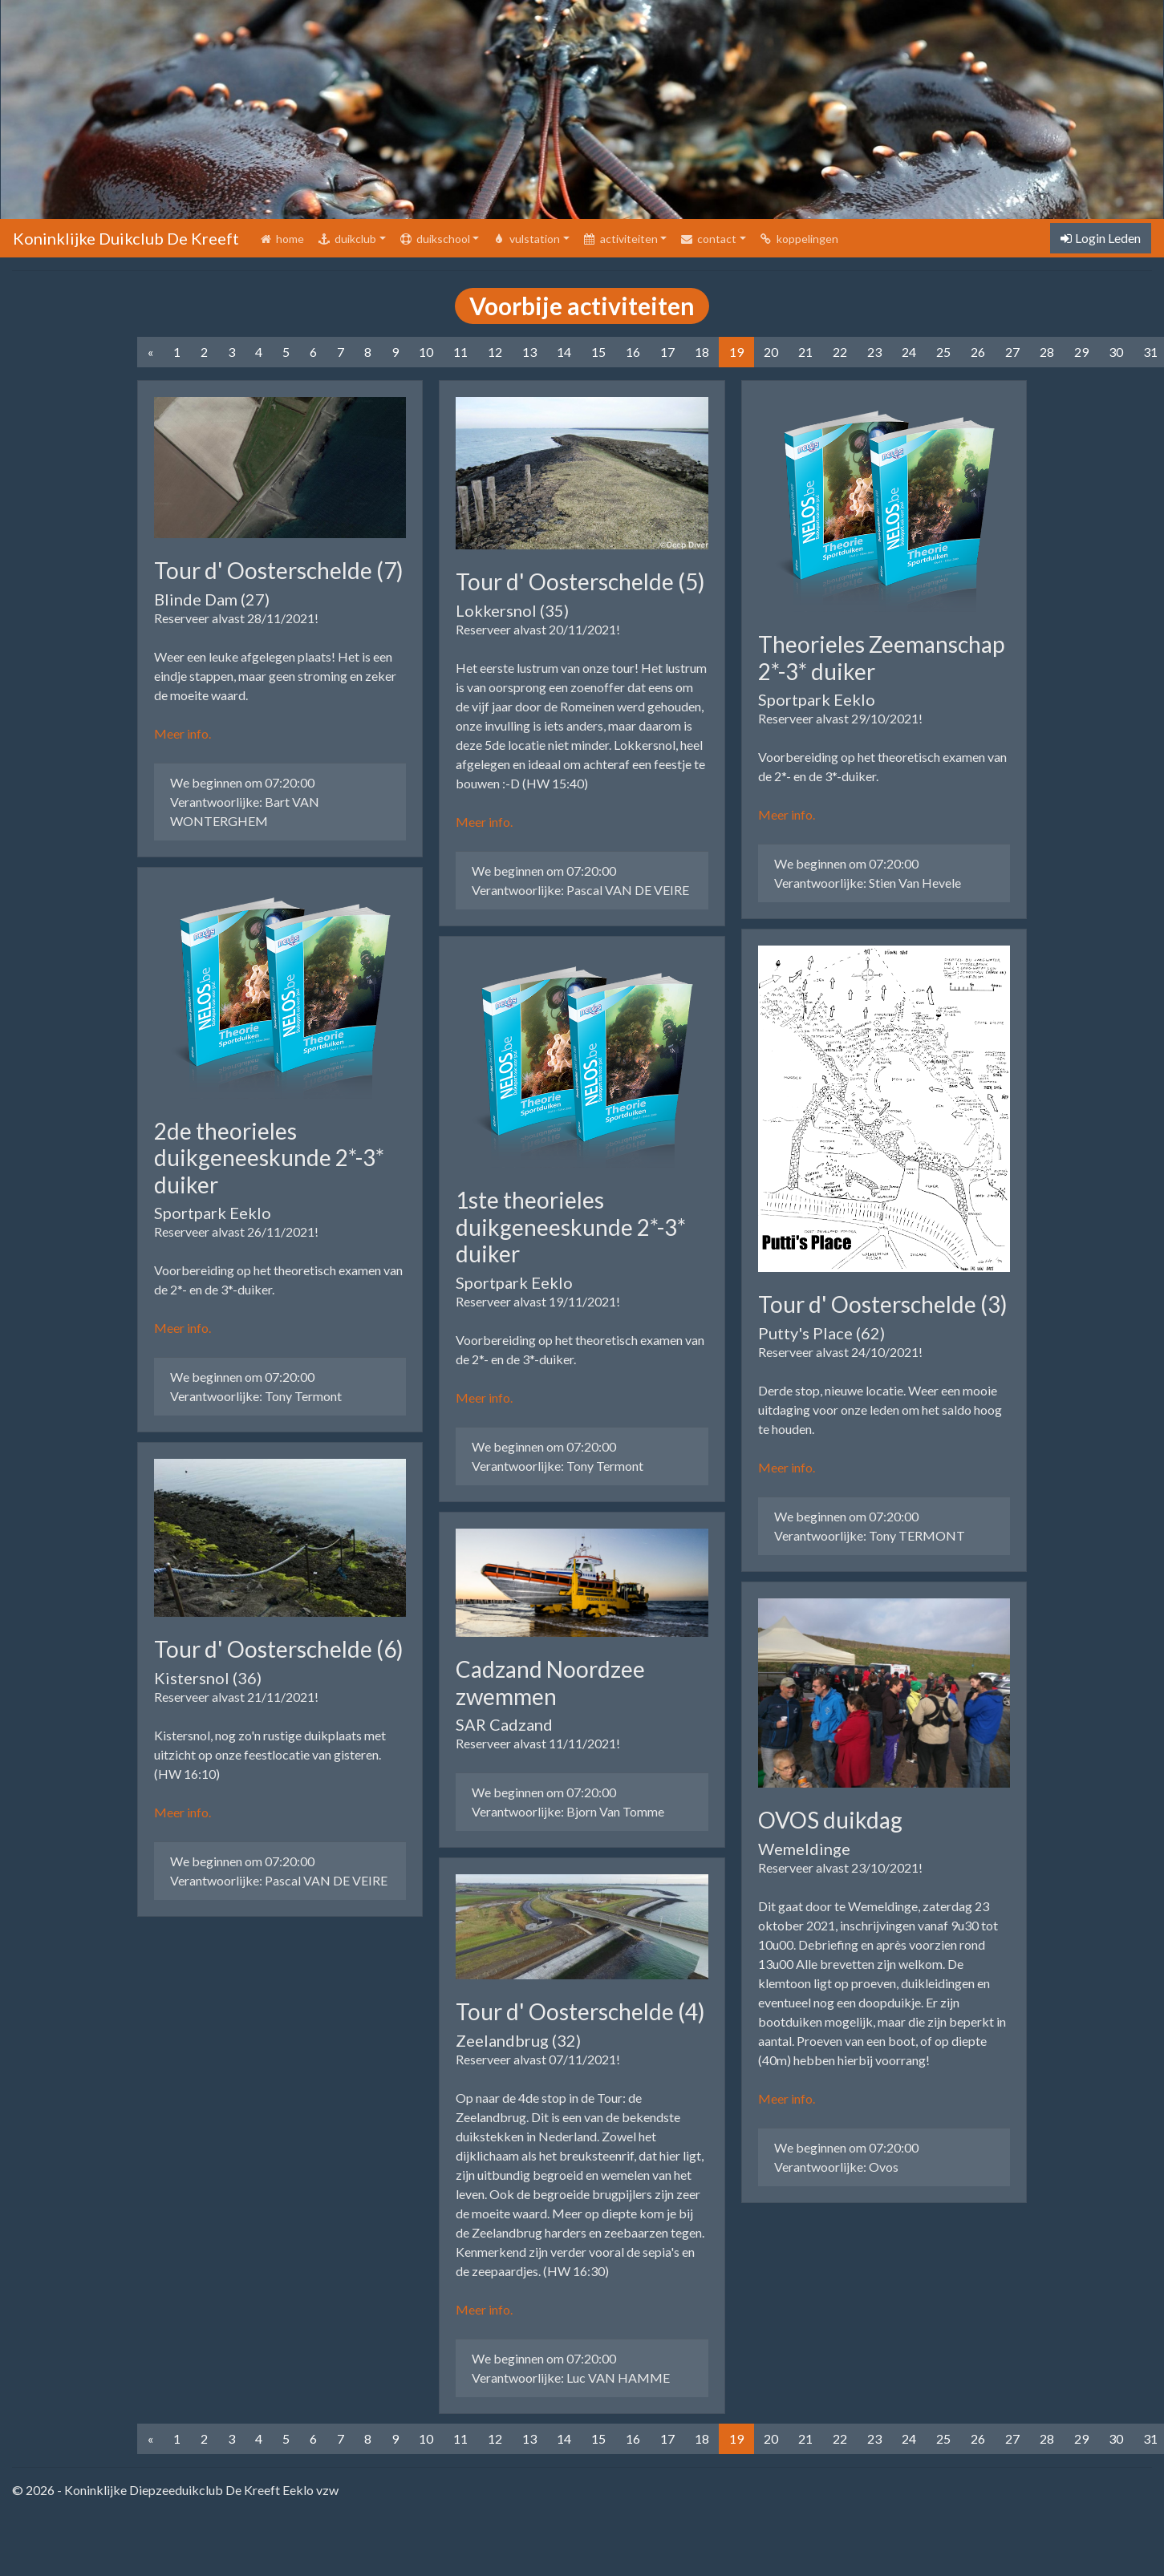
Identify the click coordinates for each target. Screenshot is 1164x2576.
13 (529, 351)
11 (460, 351)
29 (1081, 351)
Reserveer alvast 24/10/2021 (838, 1351)
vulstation (526, 238)
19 (736, 351)
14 (564, 351)
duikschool (434, 238)
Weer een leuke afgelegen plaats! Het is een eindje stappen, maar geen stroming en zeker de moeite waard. (275, 676)
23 (874, 351)
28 (1047, 351)
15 (598, 351)
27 (1012, 351)
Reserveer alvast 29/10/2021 (838, 718)
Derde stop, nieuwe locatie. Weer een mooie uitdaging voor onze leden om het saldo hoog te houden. (880, 1409)
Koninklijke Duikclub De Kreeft (126, 238)
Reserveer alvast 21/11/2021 (234, 1696)
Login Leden (1101, 237)
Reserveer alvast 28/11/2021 (234, 618)
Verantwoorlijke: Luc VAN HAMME (571, 2377)
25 (943, 351)
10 (426, 351)
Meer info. (182, 733)
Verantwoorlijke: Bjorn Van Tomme (568, 1811)
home (284, 237)
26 (978, 351)
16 (633, 351)
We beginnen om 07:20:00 (242, 782)
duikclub (346, 238)
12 (495, 351)
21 (805, 351)
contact (707, 238)
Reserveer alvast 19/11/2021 (536, 1301)
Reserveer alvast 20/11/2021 (536, 629)
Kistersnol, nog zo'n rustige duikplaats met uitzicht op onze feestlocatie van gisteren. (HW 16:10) (270, 1754)
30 (1116, 351)
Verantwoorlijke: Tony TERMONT (869, 1535)
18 (702, 351)
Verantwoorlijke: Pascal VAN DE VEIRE (278, 1880)
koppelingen (798, 238)
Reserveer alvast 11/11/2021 (536, 1743)
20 (771, 351)
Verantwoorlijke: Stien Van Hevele (867, 882)
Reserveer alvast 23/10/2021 (838, 1867)
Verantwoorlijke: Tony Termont (256, 1395)
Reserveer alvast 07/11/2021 (536, 2059)
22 (840, 351)
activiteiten (620, 238)
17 (667, 351)
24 (909, 351)
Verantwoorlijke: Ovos (836, 2166)
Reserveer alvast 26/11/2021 (234, 1231)
